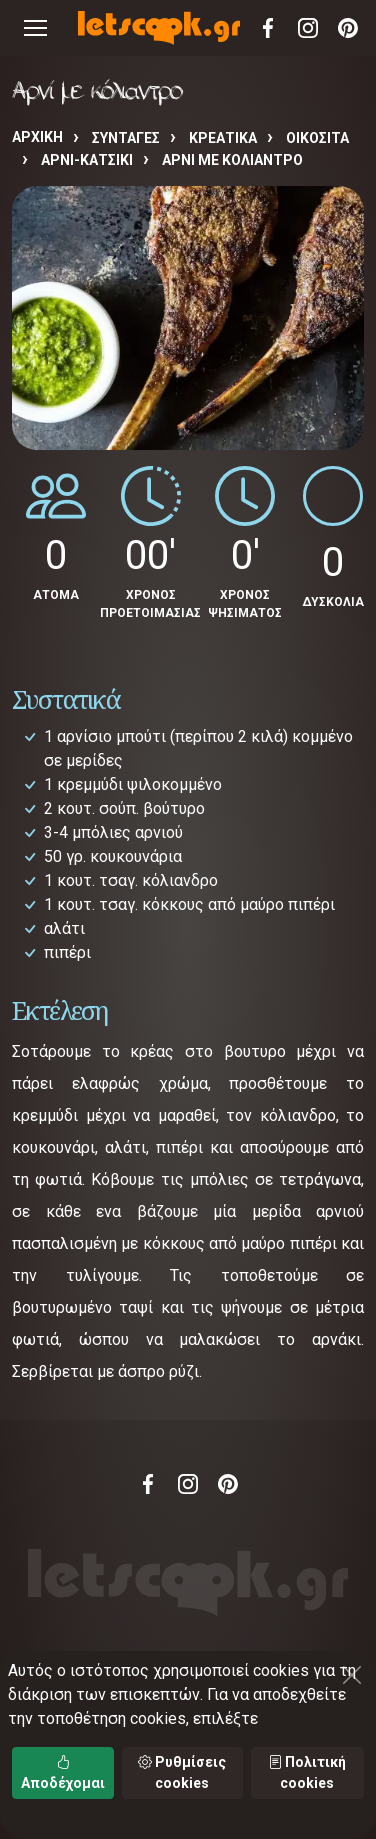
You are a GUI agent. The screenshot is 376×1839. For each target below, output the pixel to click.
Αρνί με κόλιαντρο (232, 160)
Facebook (268, 28)
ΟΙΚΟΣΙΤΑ (317, 138)
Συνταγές (126, 138)
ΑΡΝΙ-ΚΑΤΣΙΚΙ (87, 160)
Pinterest (348, 28)
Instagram (308, 28)
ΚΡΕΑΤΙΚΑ (223, 138)
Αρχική (37, 137)
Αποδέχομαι (63, 1772)
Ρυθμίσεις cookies (182, 1772)
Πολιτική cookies (307, 1772)
